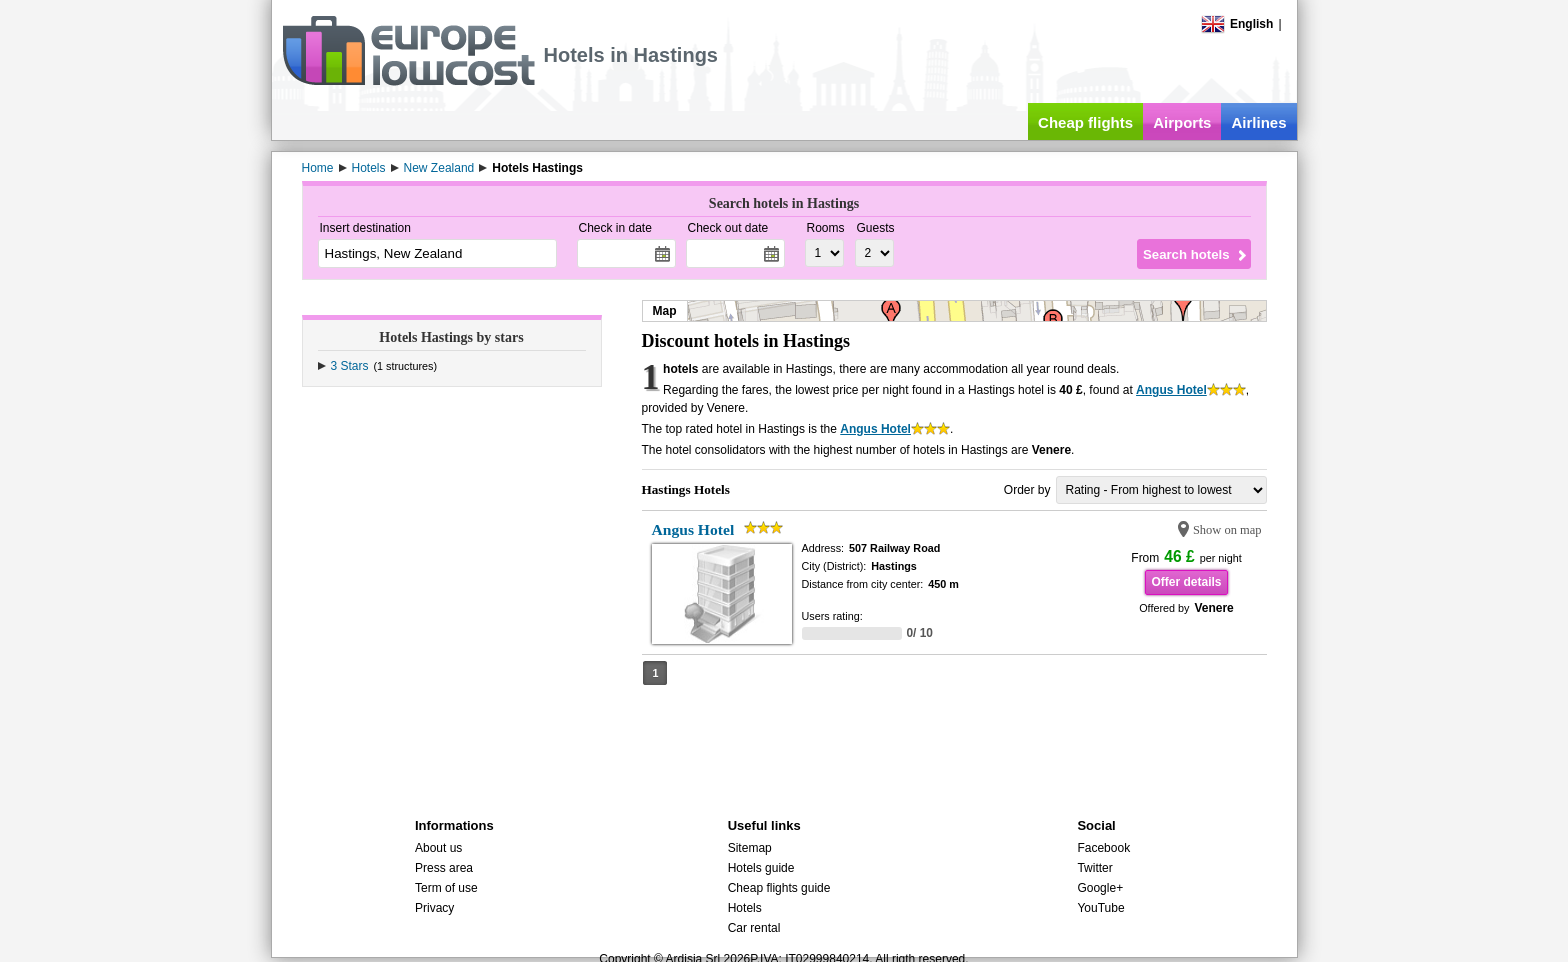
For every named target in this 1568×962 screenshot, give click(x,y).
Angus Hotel (1171, 390)
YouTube (1100, 908)
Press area (444, 868)
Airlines (1258, 122)
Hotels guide (761, 868)
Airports (1182, 122)
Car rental (754, 928)
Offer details (1186, 582)
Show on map (1227, 530)
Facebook (1103, 848)
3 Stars (350, 366)
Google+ (1100, 888)
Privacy (434, 908)
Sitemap (750, 848)
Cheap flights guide (779, 888)
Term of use (446, 888)
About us (438, 848)
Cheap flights (1085, 122)
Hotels (745, 908)
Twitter (1094, 868)
